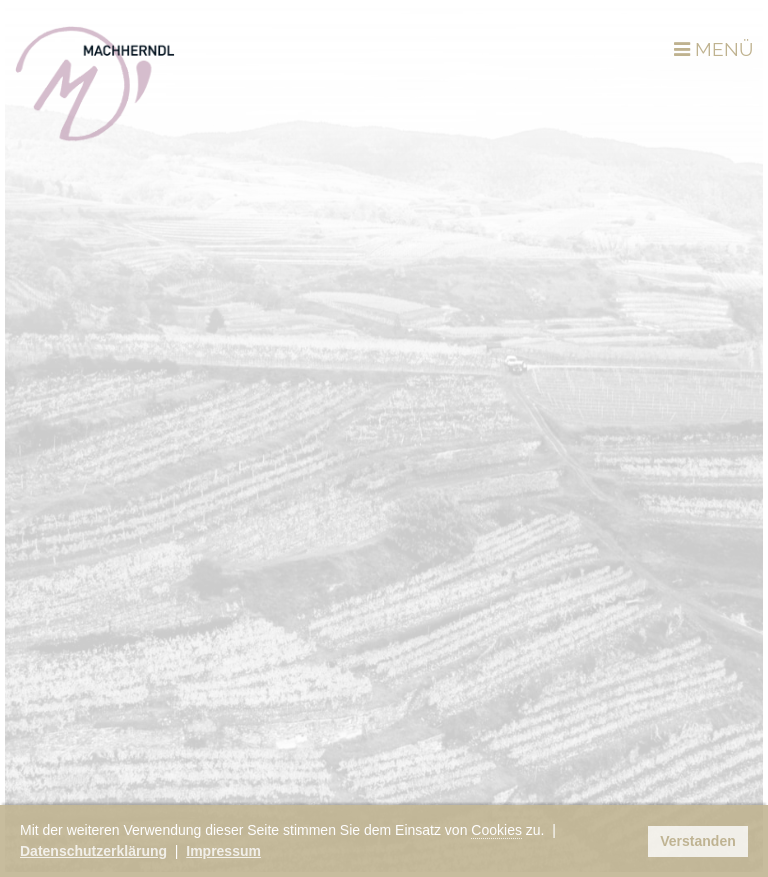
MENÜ (713, 49)
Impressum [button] (223, 851)
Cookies (496, 830)
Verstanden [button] (697, 841)
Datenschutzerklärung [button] (93, 851)
